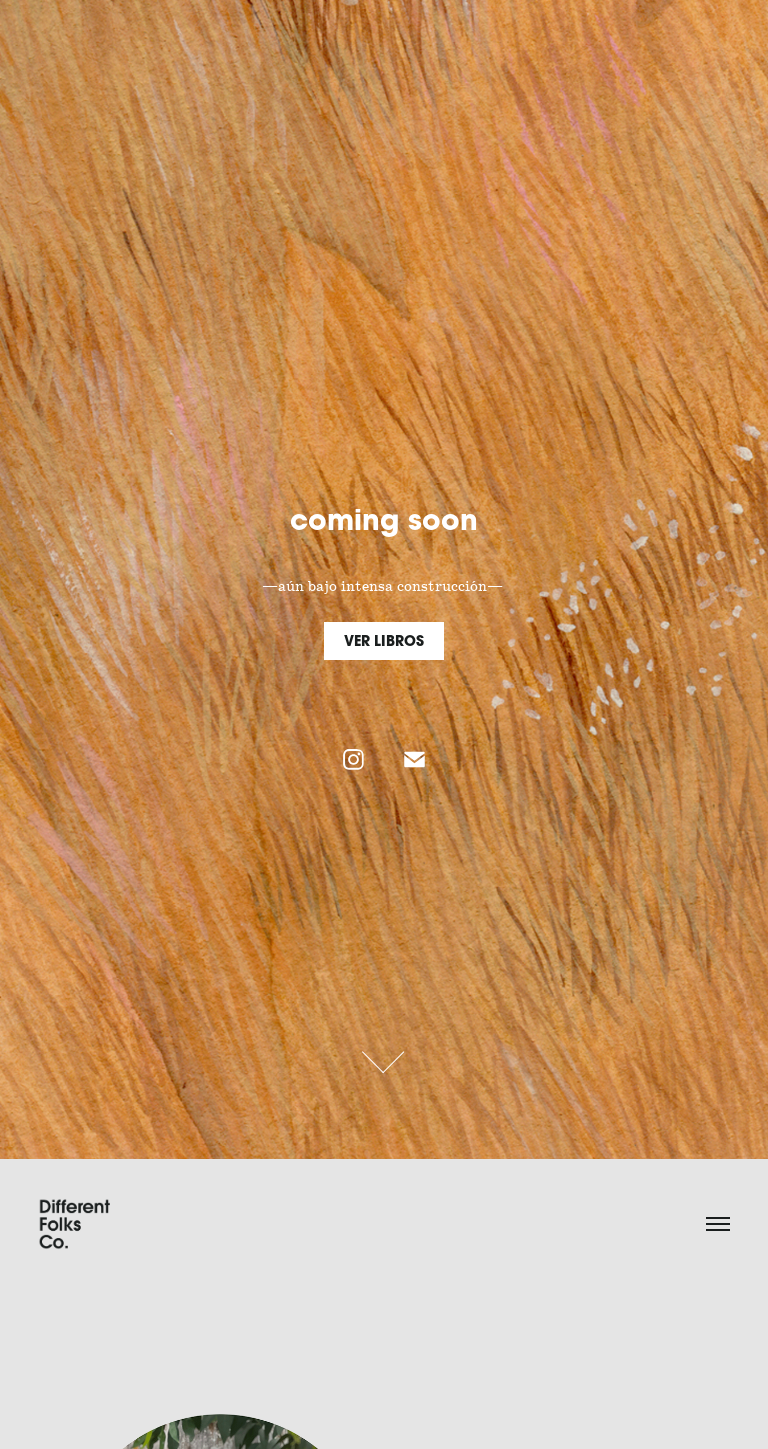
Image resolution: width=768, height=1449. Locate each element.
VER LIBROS (384, 640)
